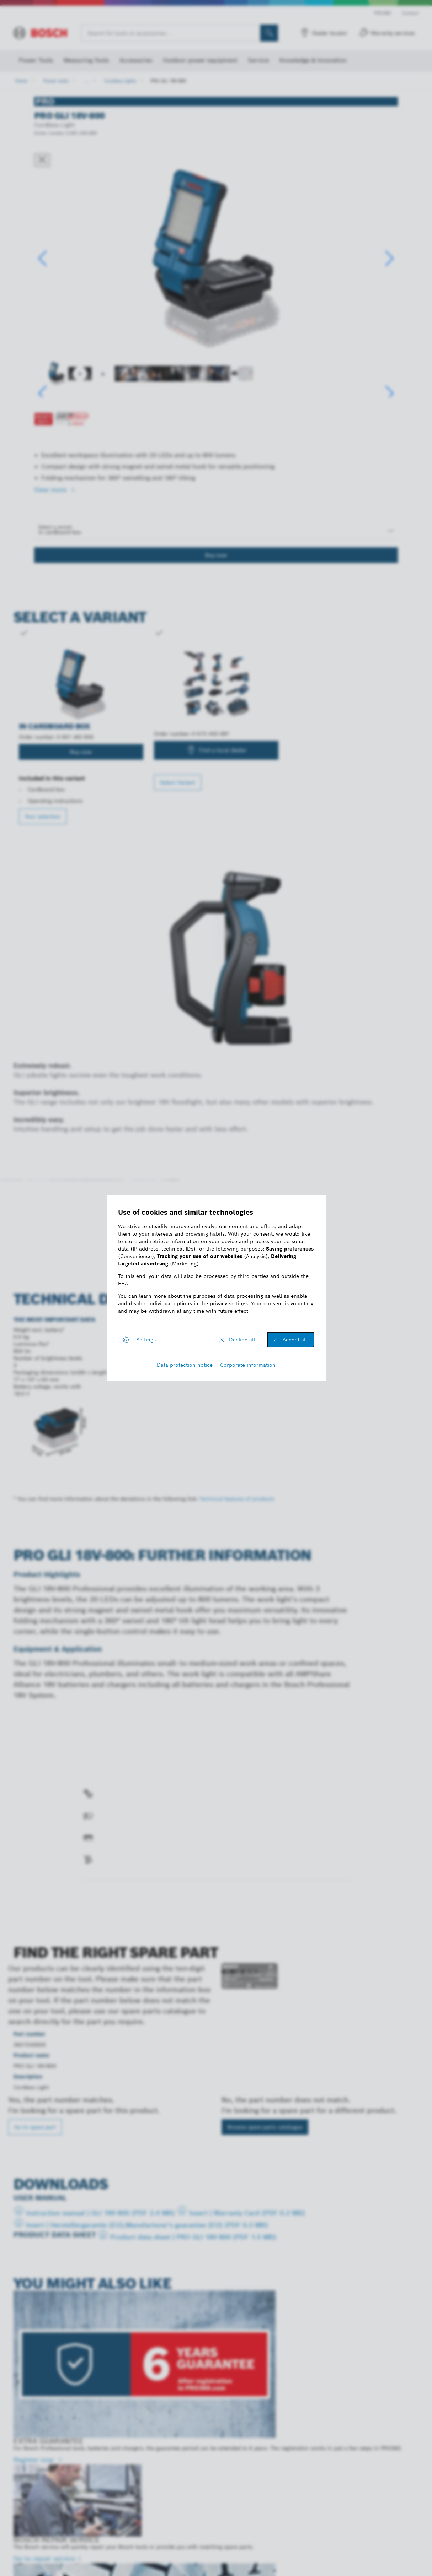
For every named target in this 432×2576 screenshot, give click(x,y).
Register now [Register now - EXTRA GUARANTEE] (35, 2460)
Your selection (42, 816)
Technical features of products (236, 1499)
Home (21, 80)
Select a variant (55, 527)
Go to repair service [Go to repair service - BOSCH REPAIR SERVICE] (44, 2558)
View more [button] (51, 490)
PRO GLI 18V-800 (168, 80)
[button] (389, 258)
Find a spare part (110, 1895)
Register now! (209, 1244)
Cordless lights (120, 80)
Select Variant (177, 782)
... (86, 80)
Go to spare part (35, 2127)
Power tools (55, 80)
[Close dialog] (42, 160)
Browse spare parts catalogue (265, 2127)
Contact (410, 13)
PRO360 (382, 13)
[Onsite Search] (269, 33)
